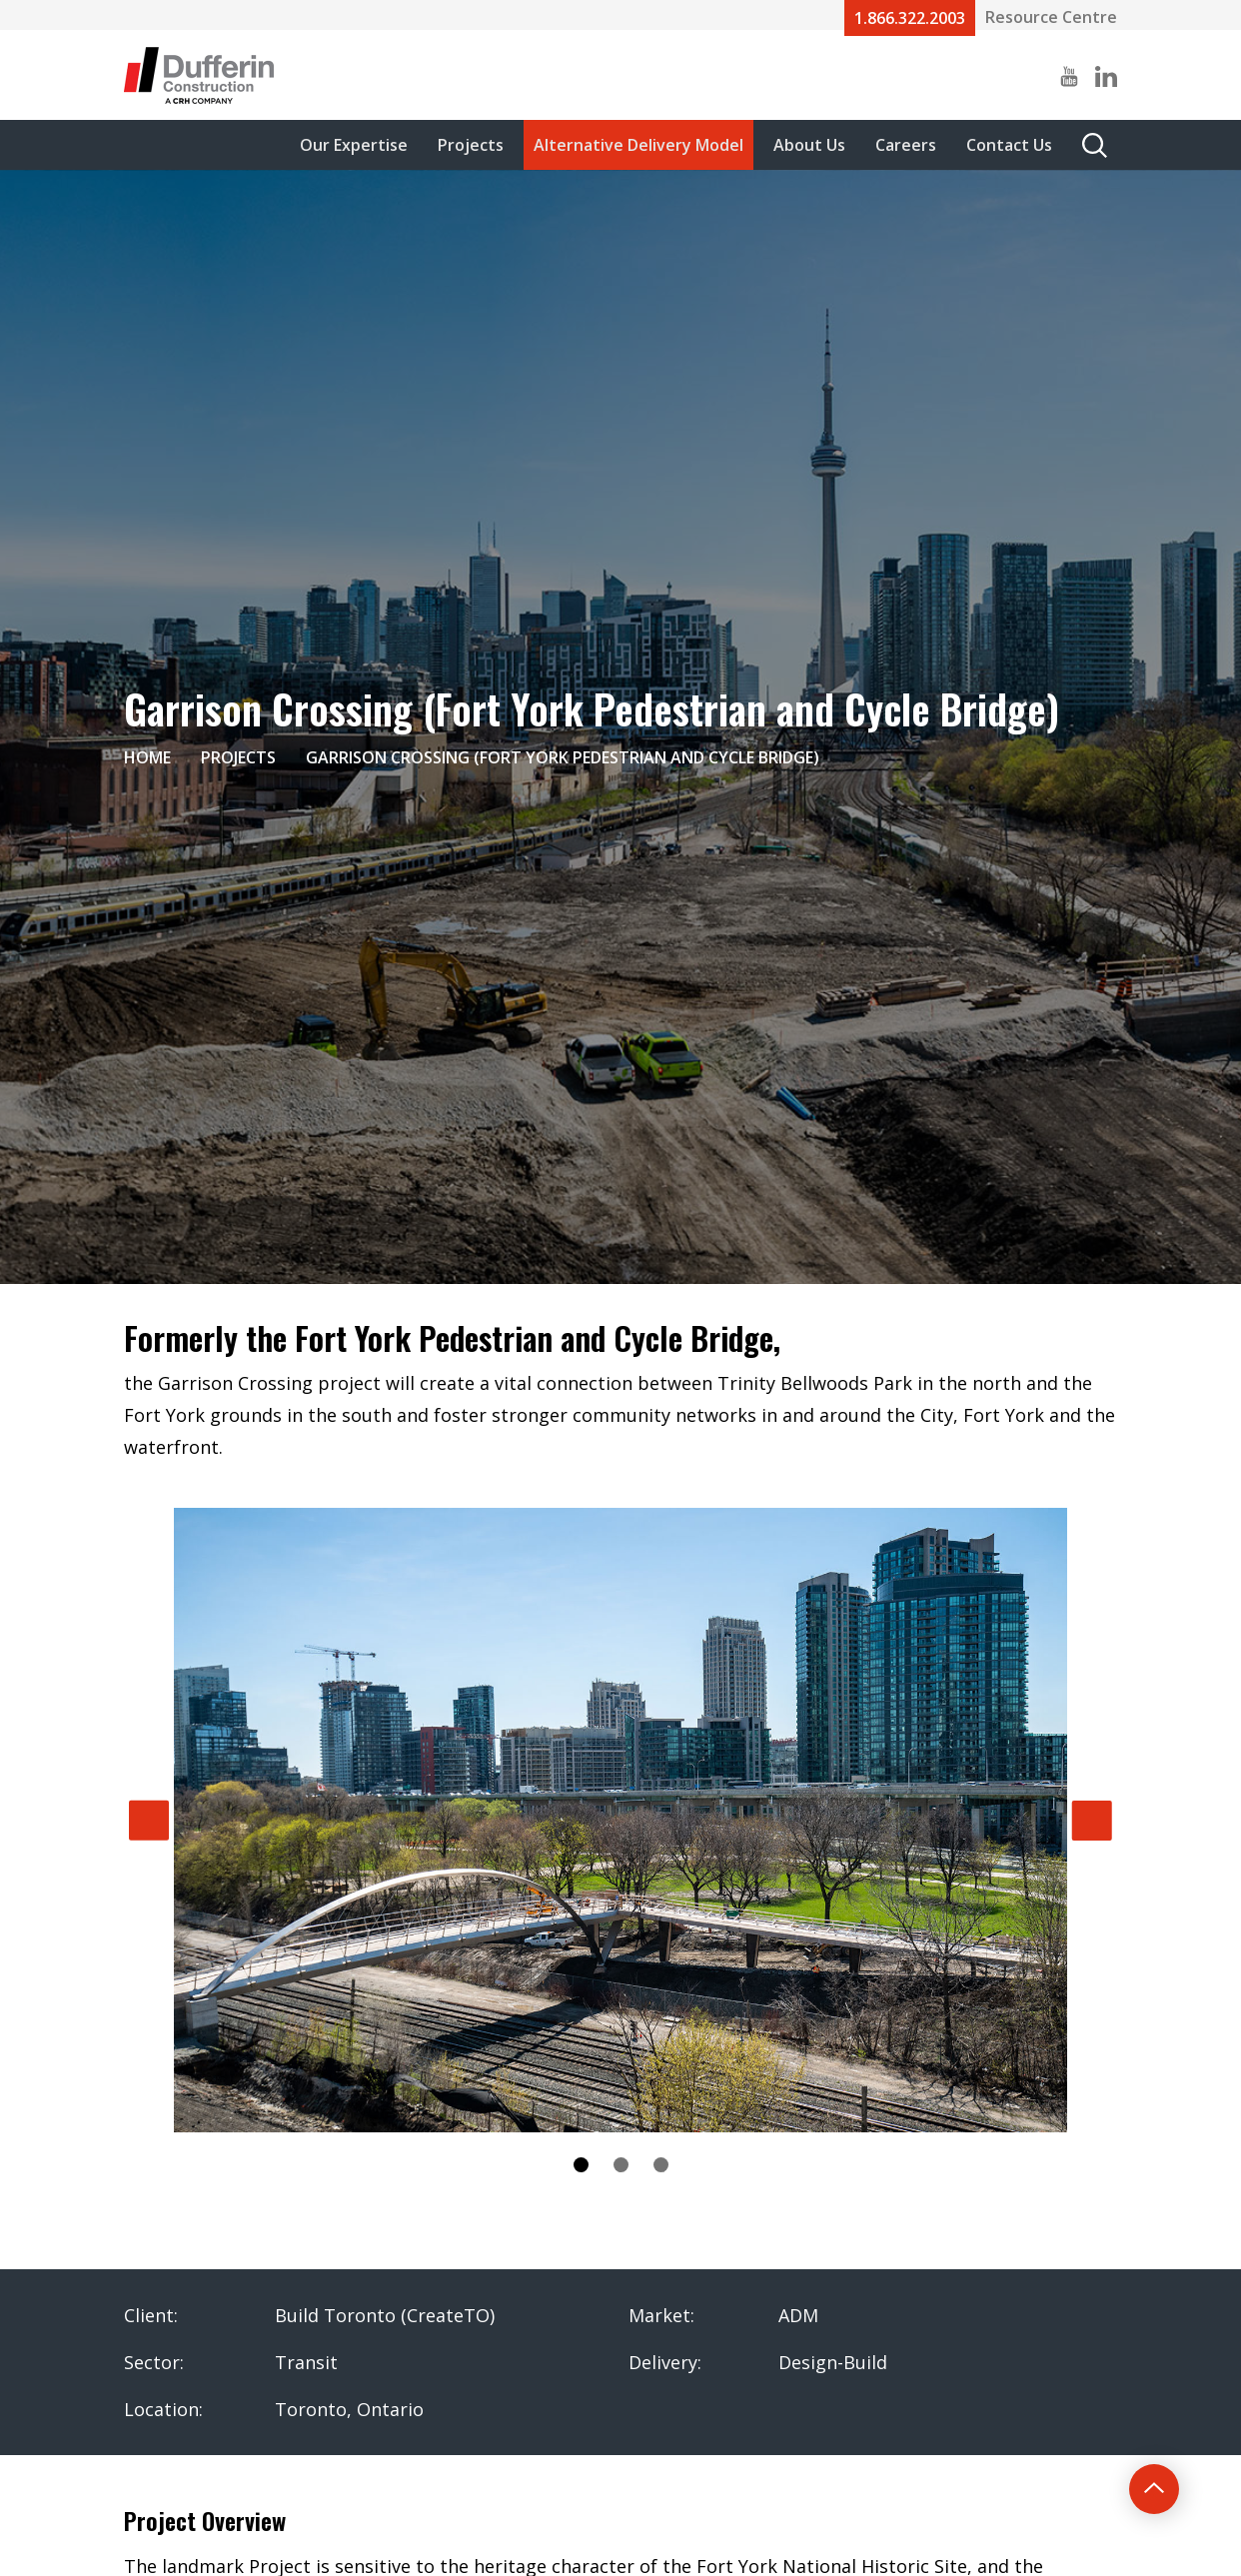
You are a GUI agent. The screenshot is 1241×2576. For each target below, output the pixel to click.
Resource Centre (1051, 17)
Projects (471, 145)
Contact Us (1009, 145)
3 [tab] (660, 2164)
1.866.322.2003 (909, 18)
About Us (809, 145)
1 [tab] (581, 2164)
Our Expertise (354, 145)
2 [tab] (621, 2164)
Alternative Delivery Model (638, 145)
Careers (905, 145)
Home (147, 757)
